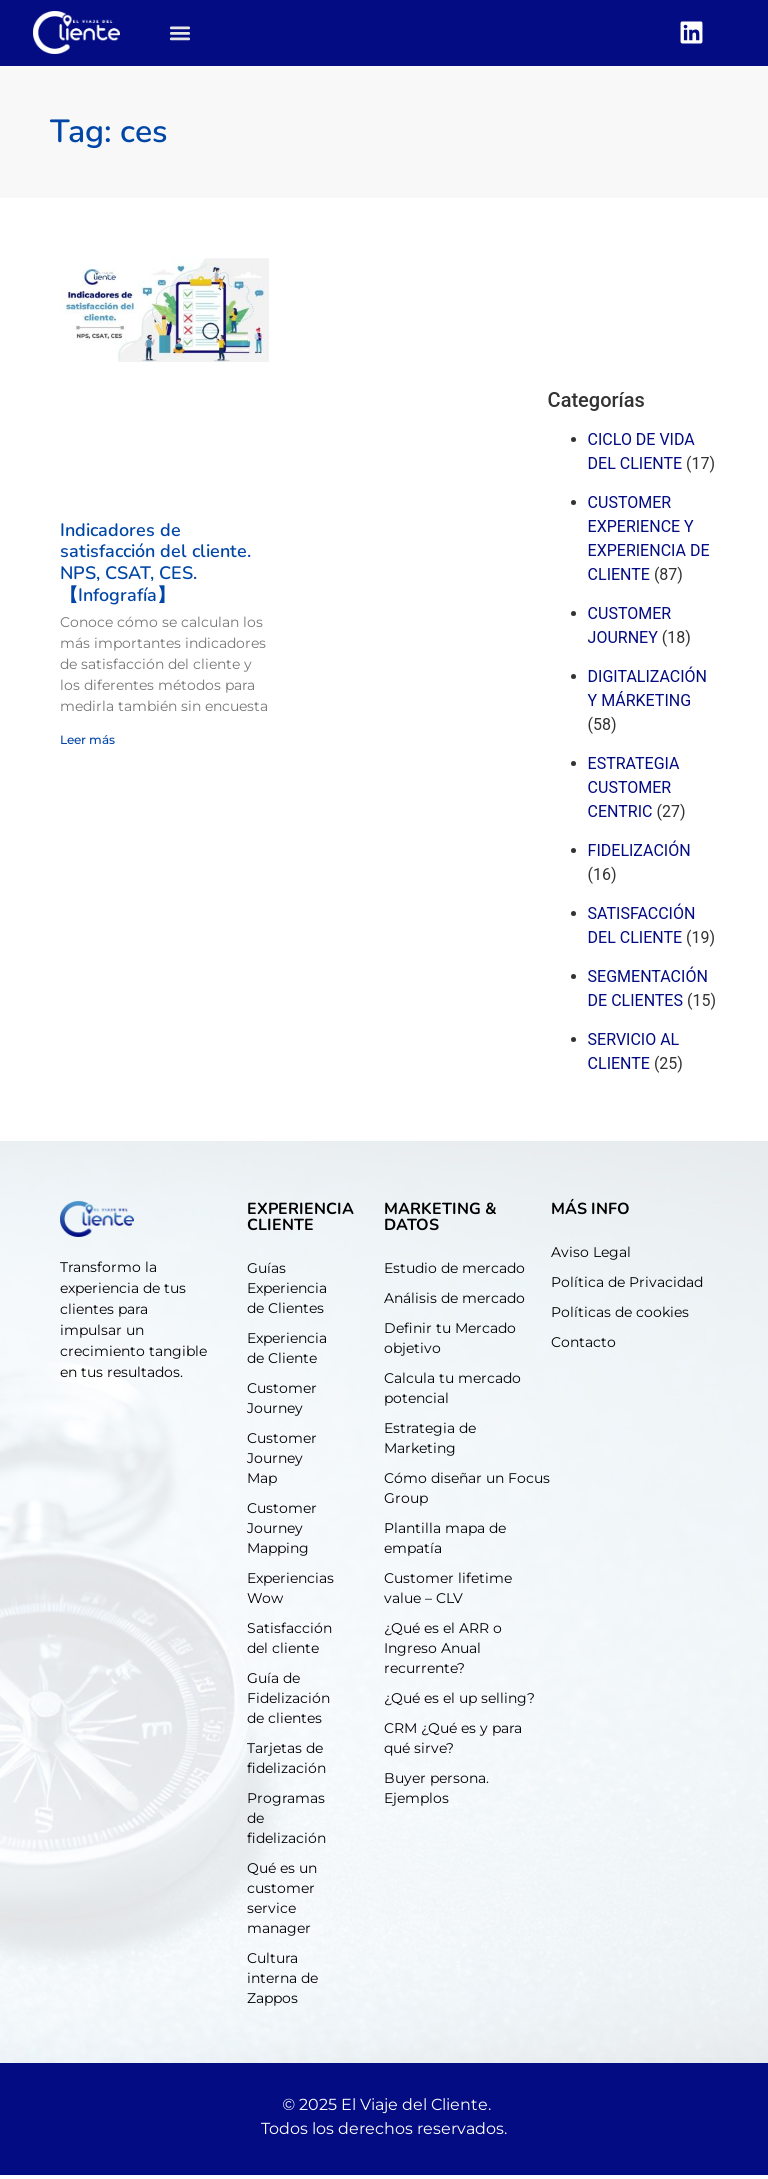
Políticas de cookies (620, 1316)
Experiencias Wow (290, 1592)
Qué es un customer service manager (282, 1902)
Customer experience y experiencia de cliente (649, 542)
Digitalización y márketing (647, 692)
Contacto (583, 1346)
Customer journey (630, 629)
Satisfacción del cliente (642, 929)
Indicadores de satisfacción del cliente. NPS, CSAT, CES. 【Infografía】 (155, 566)
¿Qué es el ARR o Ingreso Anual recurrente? (443, 1652)
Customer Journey (282, 1402)
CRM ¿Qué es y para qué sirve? (453, 1742)
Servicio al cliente (634, 1055)
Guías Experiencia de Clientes (287, 1292)
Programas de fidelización (286, 1822)
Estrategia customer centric (634, 791)
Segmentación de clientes (648, 992)
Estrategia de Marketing (430, 1442)
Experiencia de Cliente (287, 1352)
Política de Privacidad (627, 1286)
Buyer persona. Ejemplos (436, 1792)
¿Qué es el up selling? (459, 1702)
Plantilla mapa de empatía (445, 1542)
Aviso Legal (591, 1256)
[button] (180, 35)
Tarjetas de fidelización (286, 1762)
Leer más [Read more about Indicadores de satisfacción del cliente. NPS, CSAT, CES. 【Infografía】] (87, 744)
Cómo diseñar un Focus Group (467, 1492)
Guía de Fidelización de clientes (288, 1702)
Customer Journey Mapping (282, 1532)
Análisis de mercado (454, 1302)
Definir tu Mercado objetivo (450, 1342)
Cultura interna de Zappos (282, 1982)
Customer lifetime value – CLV (448, 1592)
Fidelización (639, 854)
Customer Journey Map (282, 1462)
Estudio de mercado (454, 1272)
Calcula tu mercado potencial (452, 1392)
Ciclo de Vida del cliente (641, 455)
